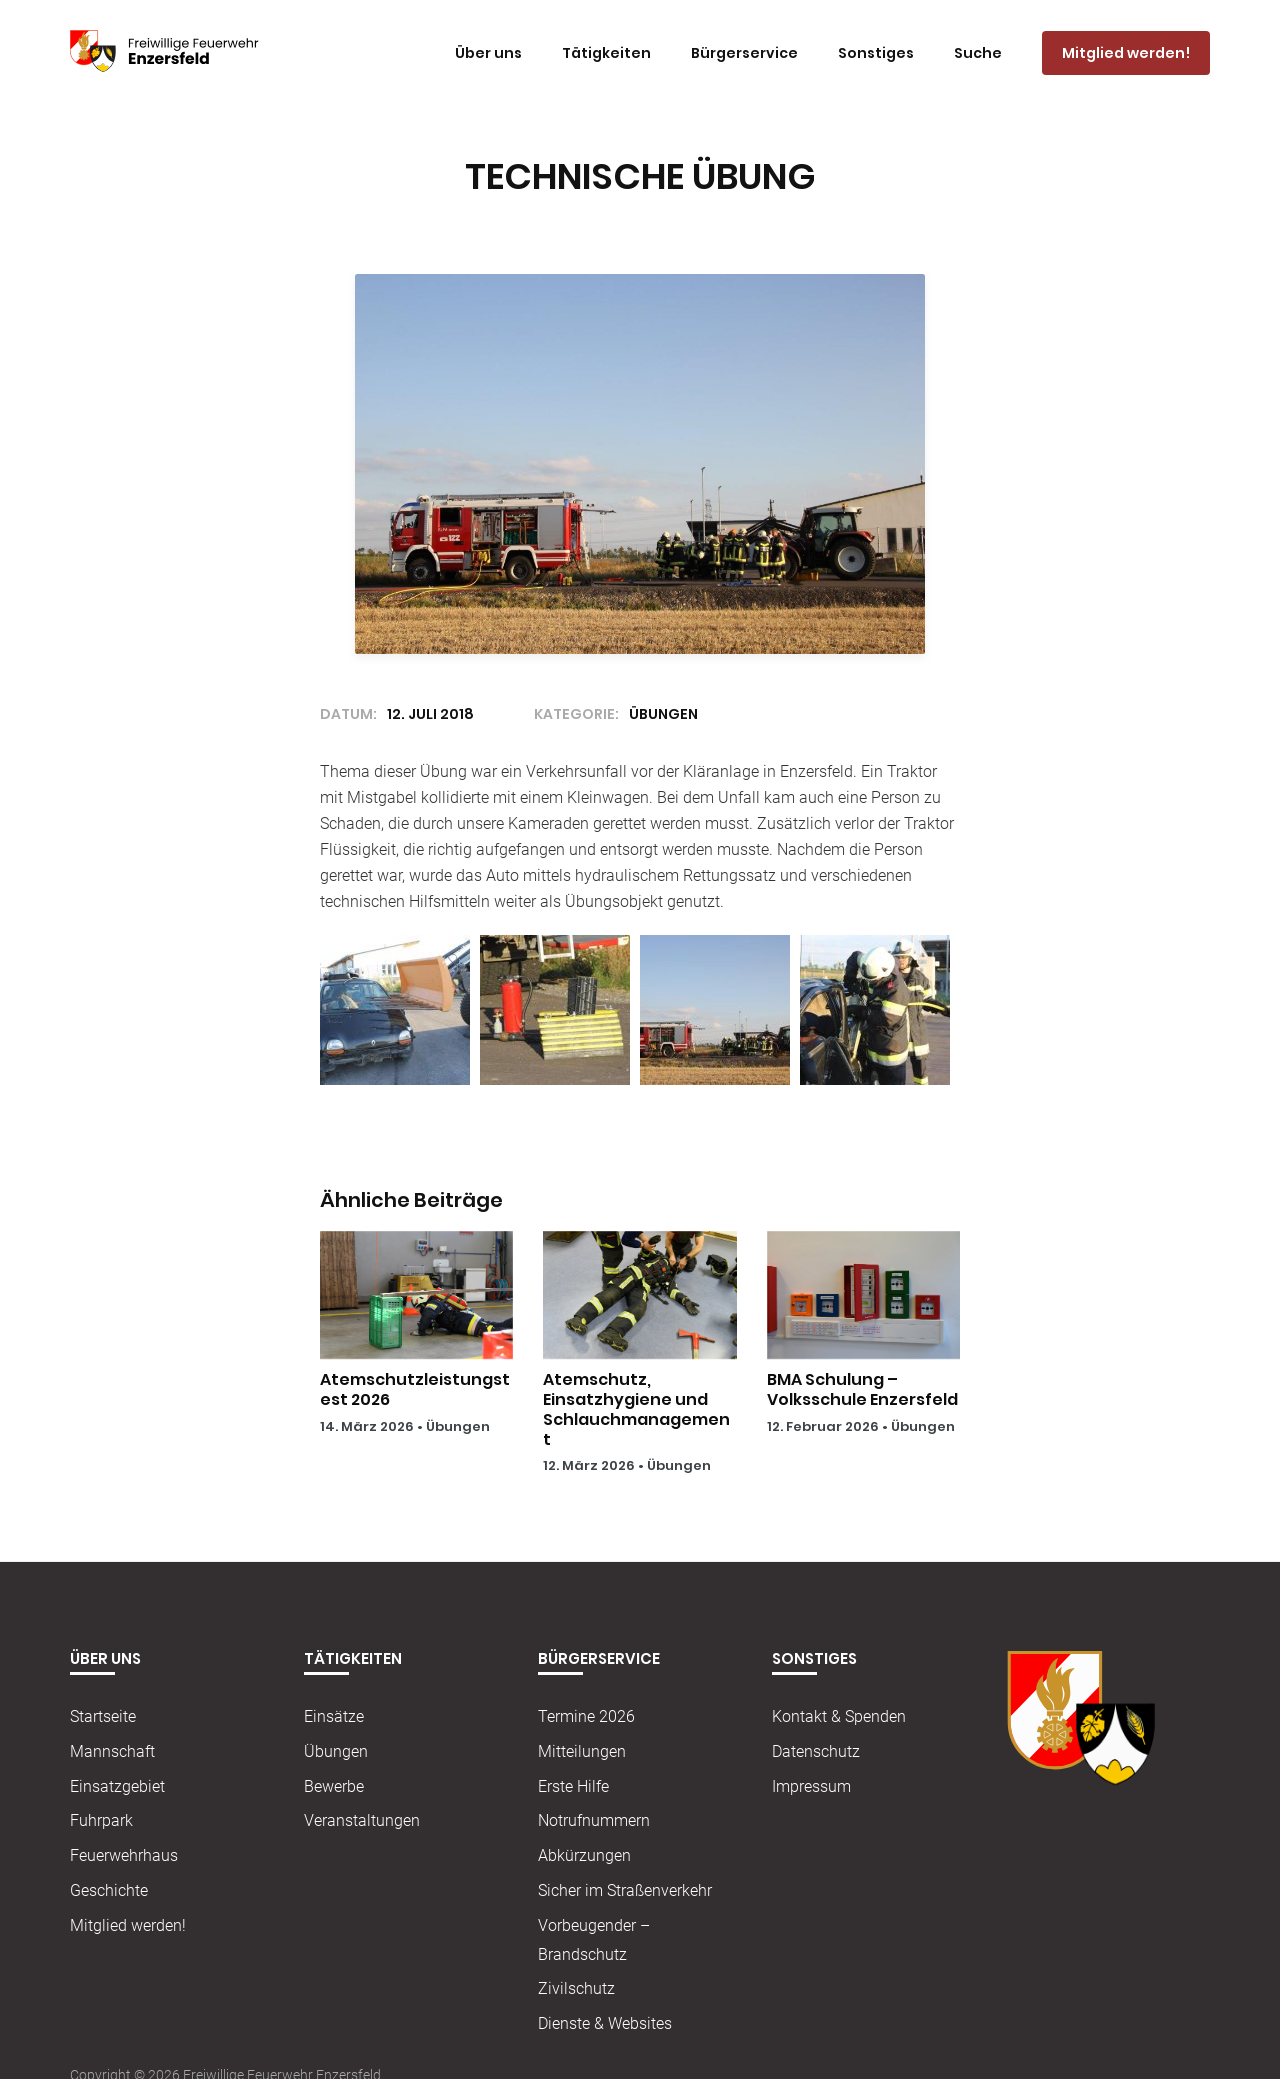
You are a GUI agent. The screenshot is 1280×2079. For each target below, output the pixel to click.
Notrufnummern (594, 1820)
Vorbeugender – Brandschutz (594, 1940)
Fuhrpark (101, 1820)
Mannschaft (112, 1751)
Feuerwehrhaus (124, 1855)
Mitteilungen (582, 1751)
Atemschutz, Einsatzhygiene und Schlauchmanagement (636, 1409)
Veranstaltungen (362, 1820)
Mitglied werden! (128, 1925)
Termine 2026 (586, 1716)
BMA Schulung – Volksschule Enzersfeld (862, 1389)
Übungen (458, 1426)
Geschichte (109, 1890)
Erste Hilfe (573, 1786)
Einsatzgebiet (117, 1786)
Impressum (811, 1786)
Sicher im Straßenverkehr (625, 1890)
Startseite (103, 1716)
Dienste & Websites (605, 2023)
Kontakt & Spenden (839, 1716)
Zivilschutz (576, 1988)
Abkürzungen (584, 1855)
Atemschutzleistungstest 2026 (415, 1389)
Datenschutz (816, 1751)
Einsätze (334, 1716)
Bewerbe (334, 1786)
